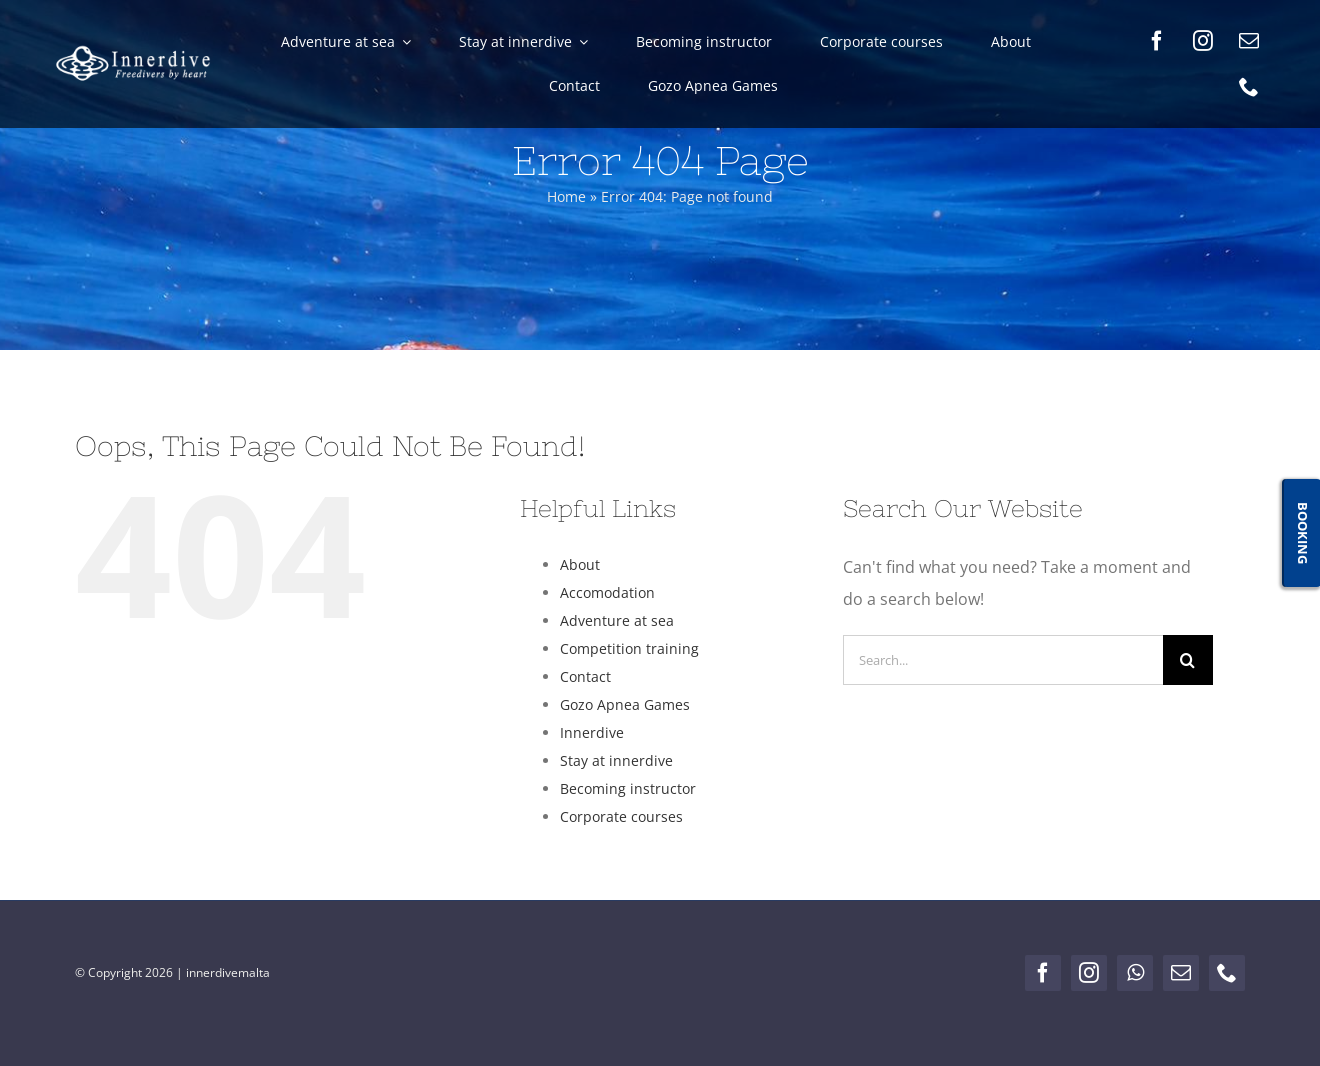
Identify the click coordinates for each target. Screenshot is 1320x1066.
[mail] (1249, 41)
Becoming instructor (628, 788)
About (580, 564)
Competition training (629, 648)
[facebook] (1157, 41)
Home (566, 196)
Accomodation (607, 592)
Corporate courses (621, 816)
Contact (585, 676)
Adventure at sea (617, 620)
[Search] (1188, 660)
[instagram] (1203, 41)
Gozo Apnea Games (625, 704)
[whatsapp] (1135, 973)
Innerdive (592, 732)
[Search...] (1003, 660)
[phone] (1249, 87)
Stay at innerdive (616, 760)
